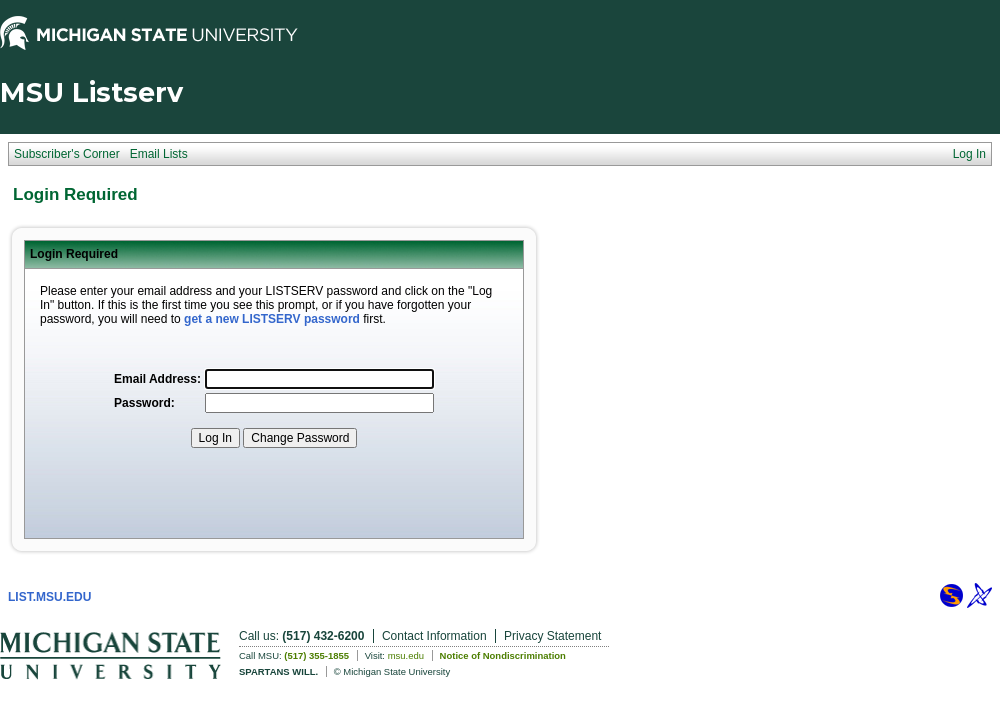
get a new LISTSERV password (272, 319)
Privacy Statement (552, 636)
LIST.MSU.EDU (49, 597)
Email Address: (157, 379)
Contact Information (434, 636)
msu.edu (406, 655)
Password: (144, 403)
